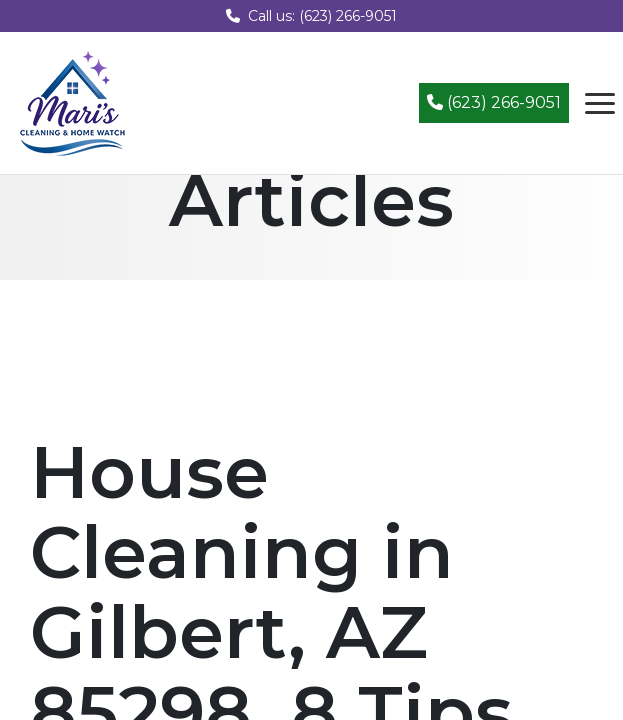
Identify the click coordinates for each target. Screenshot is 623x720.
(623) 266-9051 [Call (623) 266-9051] (494, 102)
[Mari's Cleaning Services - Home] (73, 101)
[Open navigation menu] (600, 103)
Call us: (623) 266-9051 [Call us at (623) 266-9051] (311, 16)
